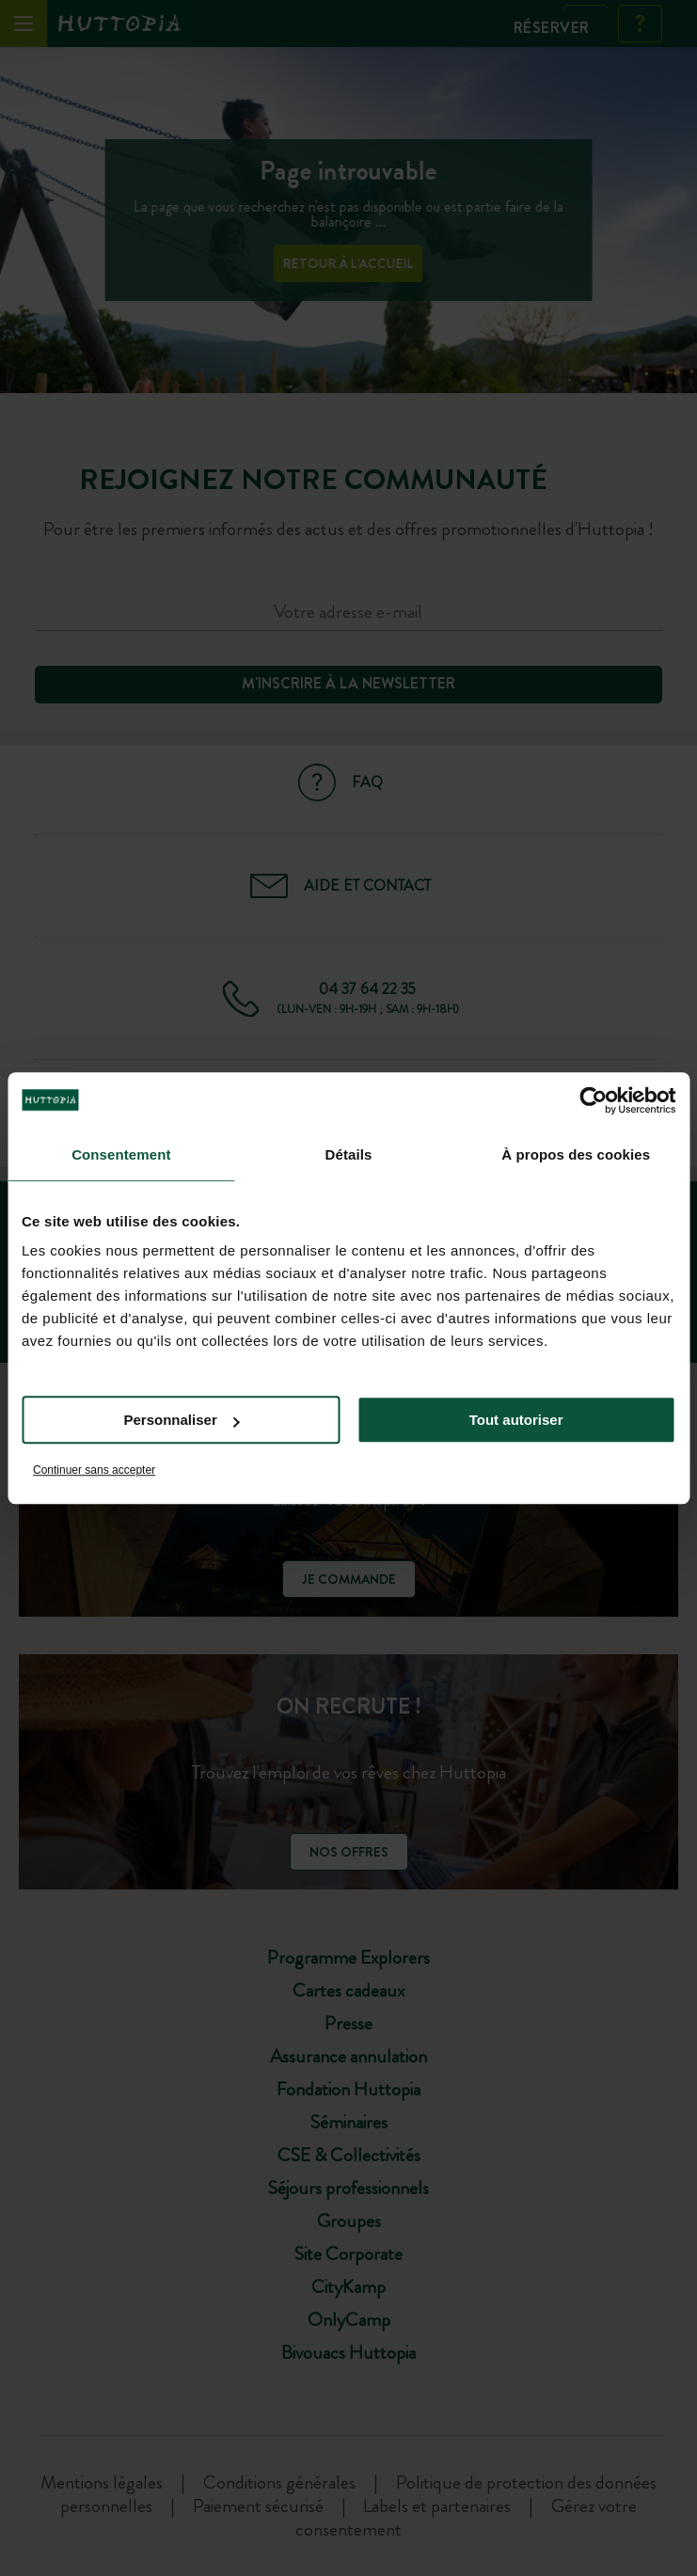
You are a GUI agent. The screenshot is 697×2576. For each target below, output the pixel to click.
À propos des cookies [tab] (575, 1154)
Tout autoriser (516, 1420)
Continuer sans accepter (94, 1470)
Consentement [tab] (120, 1154)
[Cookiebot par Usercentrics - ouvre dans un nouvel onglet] (593, 1100)
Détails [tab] (348, 1154)
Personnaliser (182, 1420)
